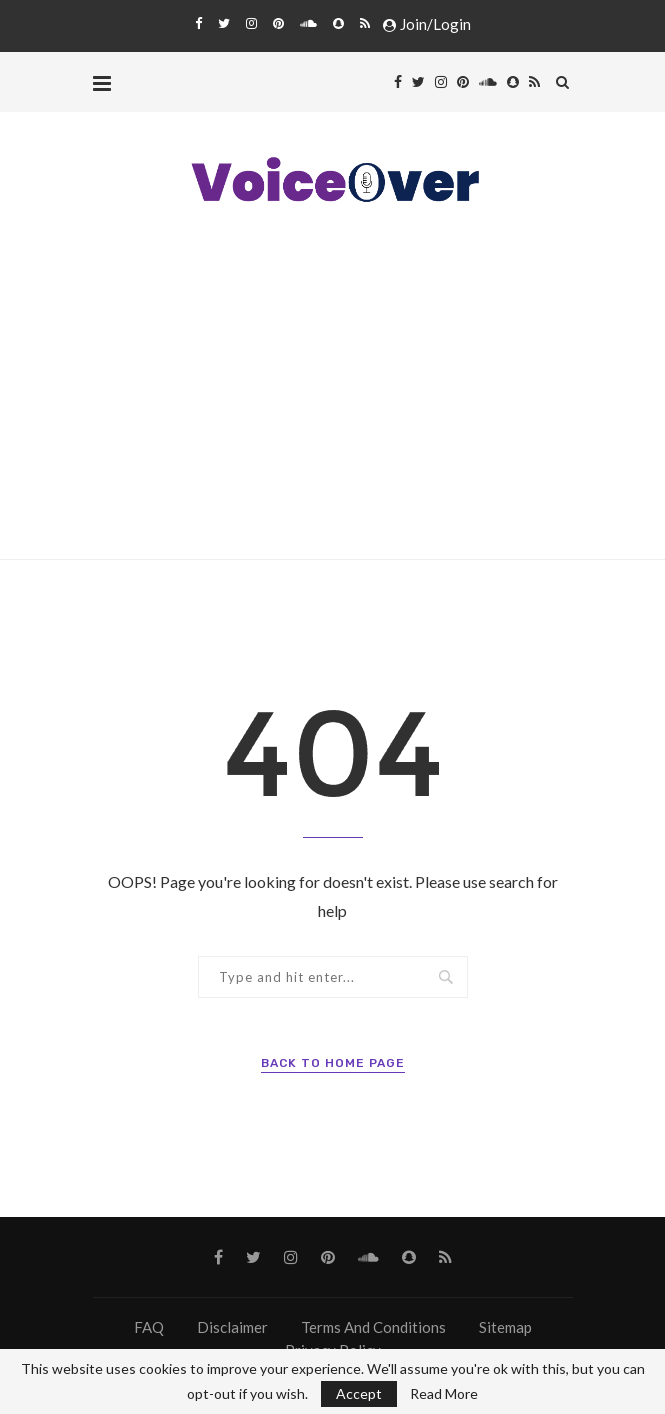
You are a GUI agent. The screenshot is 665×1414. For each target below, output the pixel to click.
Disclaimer (232, 1327)
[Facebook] (198, 23)
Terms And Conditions (373, 1327)
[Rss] (365, 23)
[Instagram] (251, 23)
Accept (359, 1393)
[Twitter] (224, 23)
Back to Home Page (333, 1063)
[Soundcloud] (308, 23)
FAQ (149, 1327)
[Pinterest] (278, 23)
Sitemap (505, 1327)
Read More (444, 1394)
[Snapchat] (338, 23)
